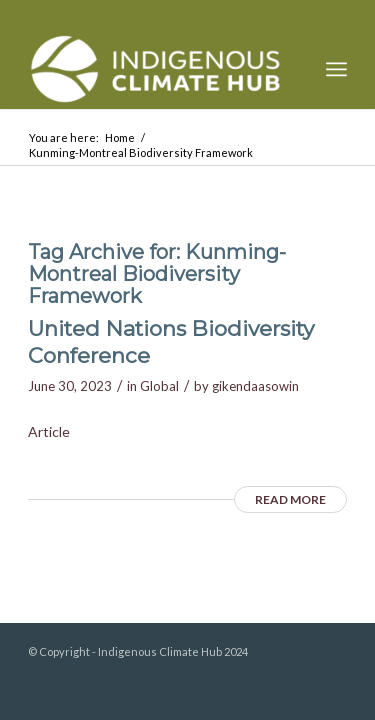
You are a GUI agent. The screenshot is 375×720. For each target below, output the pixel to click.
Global (159, 386)
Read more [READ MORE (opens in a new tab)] (290, 499)
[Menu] (336, 69)
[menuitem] (336, 69)
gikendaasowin (255, 386)
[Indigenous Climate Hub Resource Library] (155, 69)
